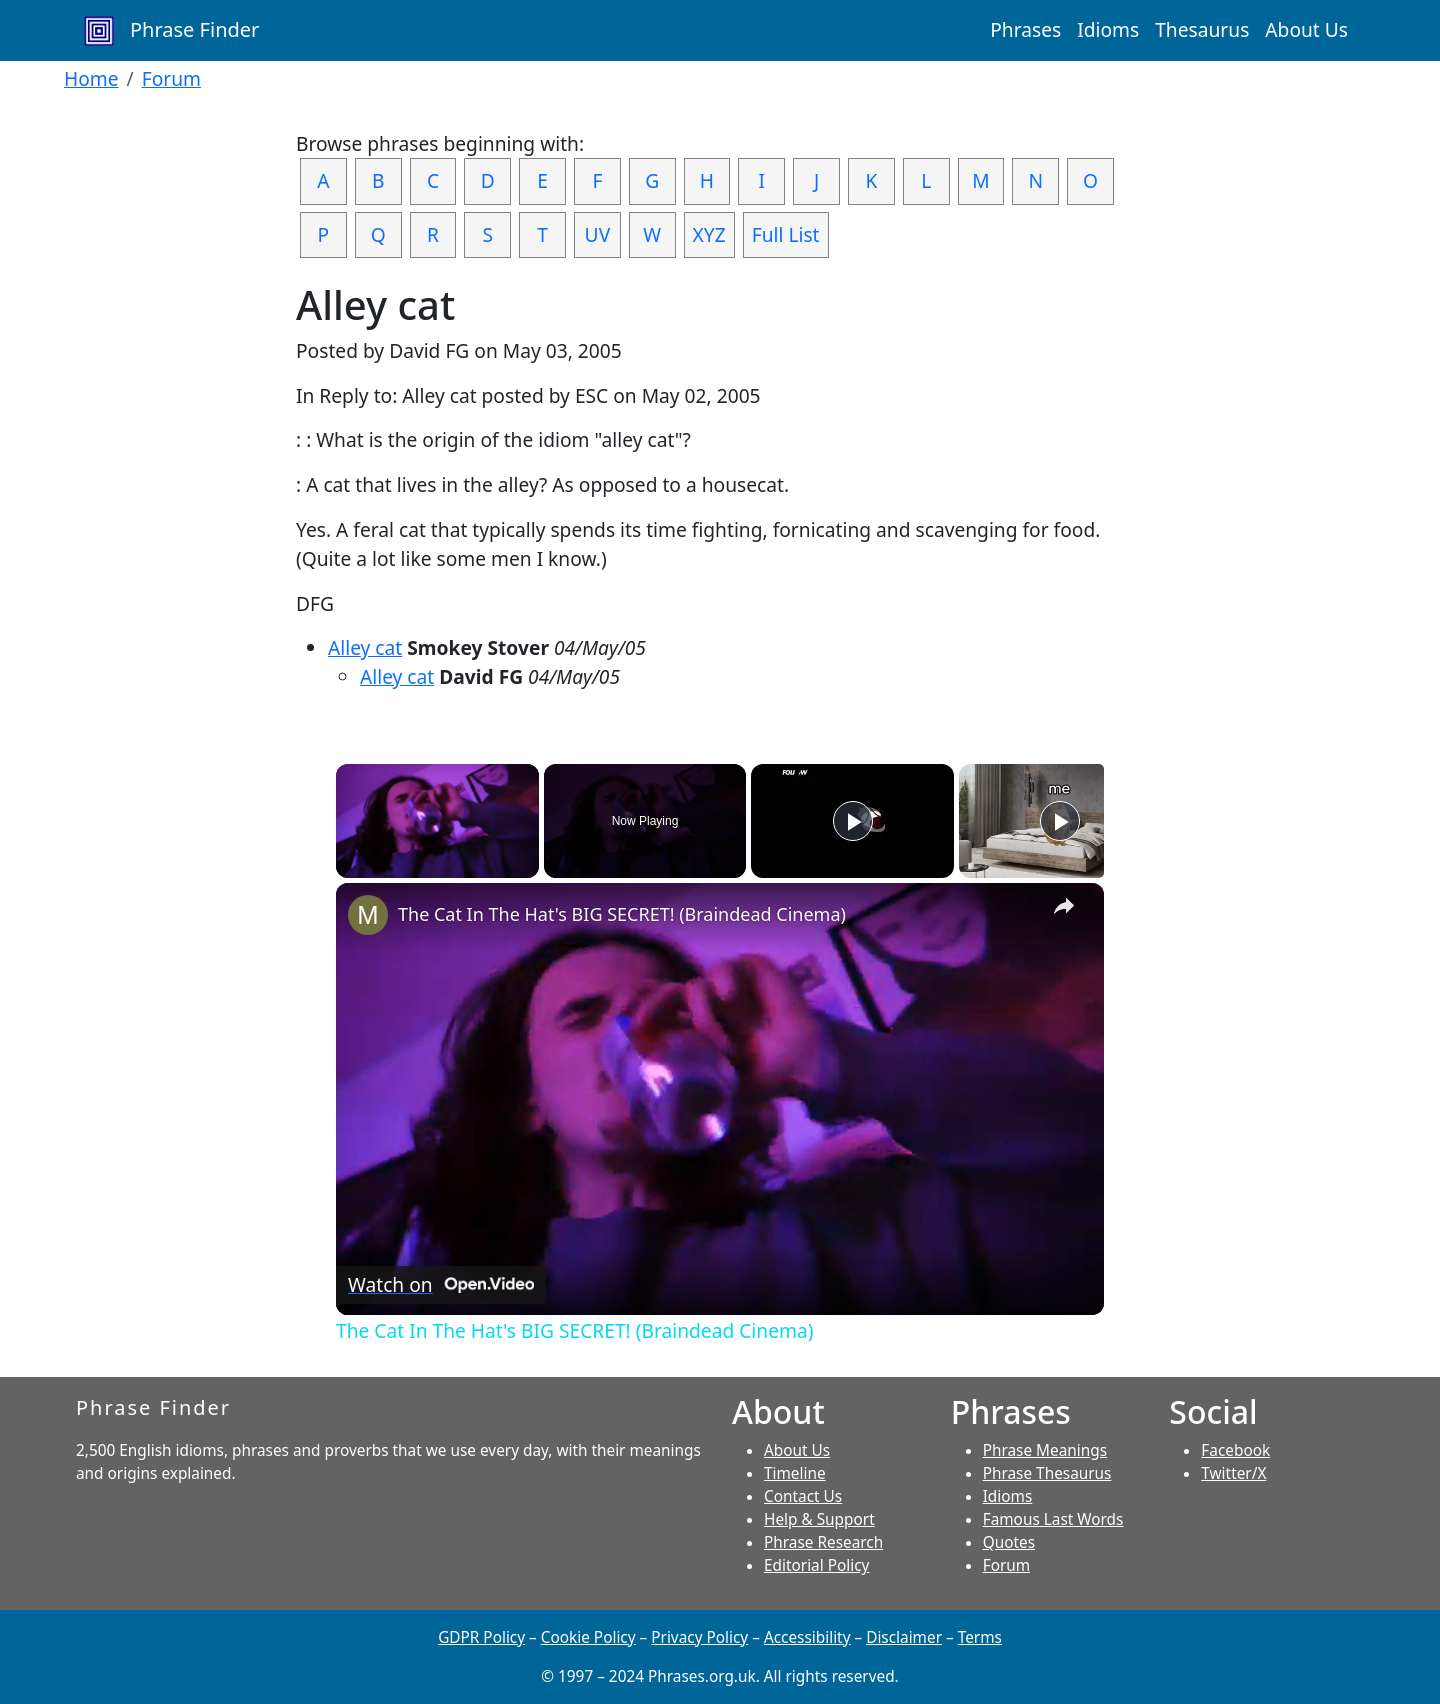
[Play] (853, 821)
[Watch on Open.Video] (441, 1285)
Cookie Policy (588, 1637)
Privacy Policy (699, 1637)
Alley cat (365, 647)
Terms (980, 1637)
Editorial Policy (816, 1565)
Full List (786, 234)
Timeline (795, 1473)
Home (91, 78)
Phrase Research (823, 1542)
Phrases (1025, 29)
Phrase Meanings (1045, 1450)
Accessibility (807, 1637)
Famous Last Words (1053, 1519)
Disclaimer (904, 1637)
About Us (1306, 29)
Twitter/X (1233, 1473)
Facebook (1235, 1450)
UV (598, 234)
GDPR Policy (481, 1637)
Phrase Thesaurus (1047, 1473)
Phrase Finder (171, 31)
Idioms (1108, 29)
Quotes (1009, 1542)
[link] (368, 915)
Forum (171, 78)
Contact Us (803, 1496)
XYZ (709, 234)
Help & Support (819, 1519)
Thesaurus (1202, 29)
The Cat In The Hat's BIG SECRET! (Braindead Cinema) (622, 914)
